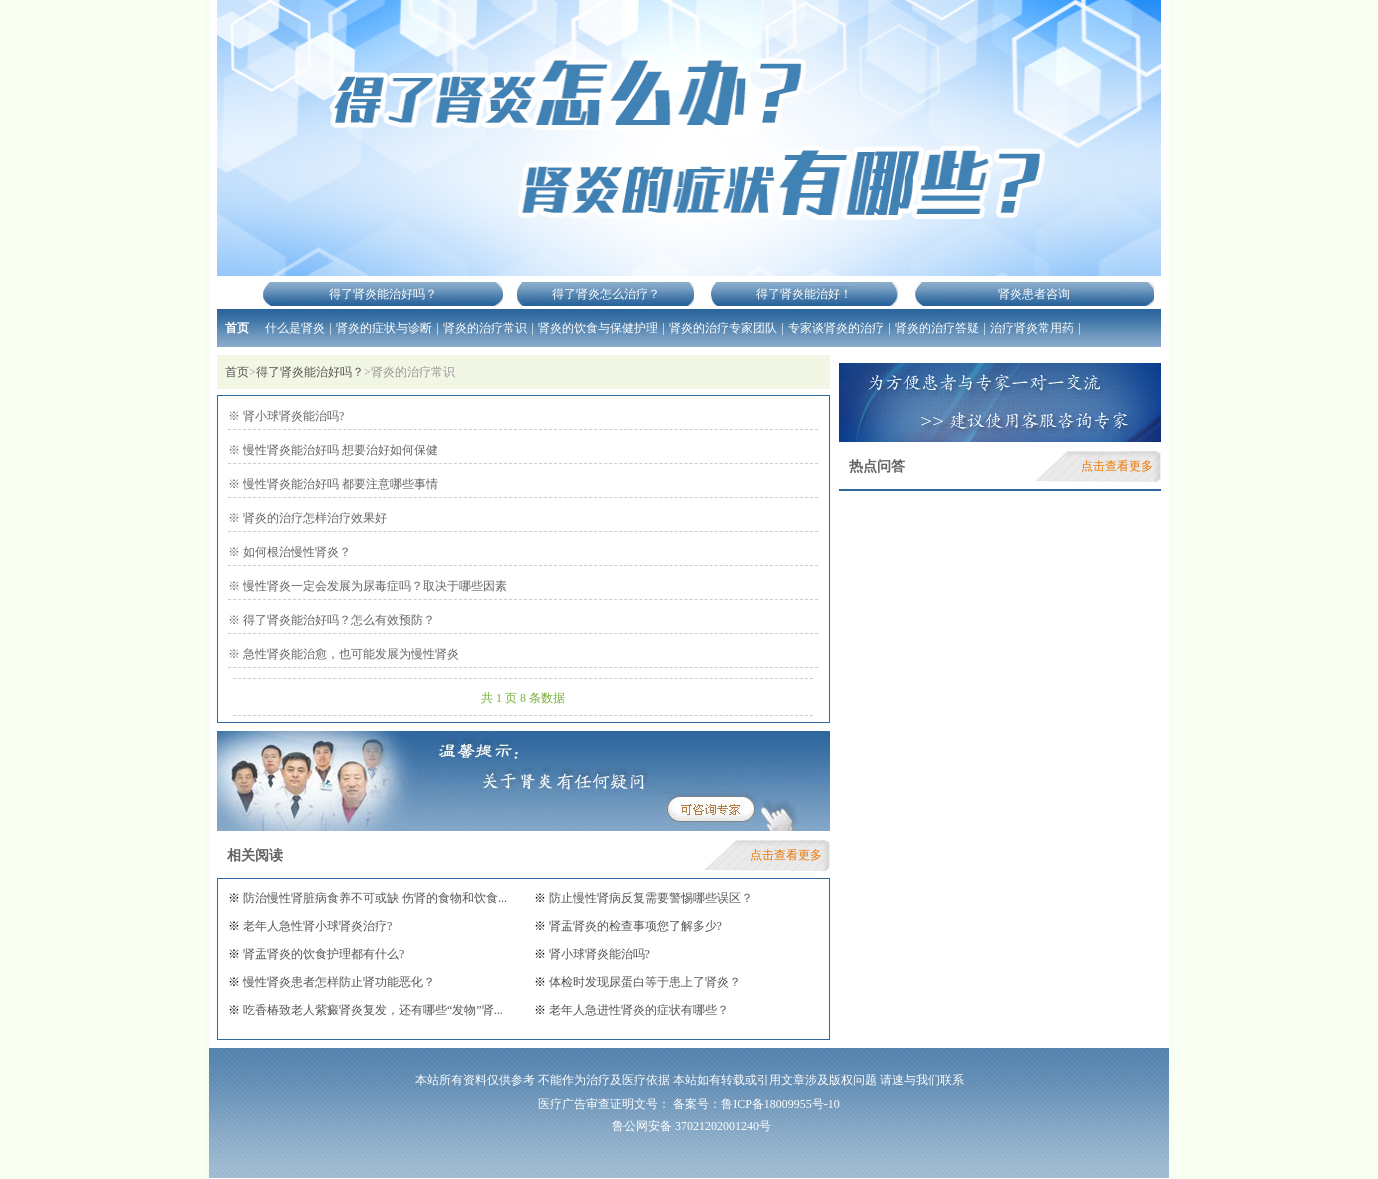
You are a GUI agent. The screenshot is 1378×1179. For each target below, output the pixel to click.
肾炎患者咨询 (1034, 294)
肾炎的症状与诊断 (384, 328)
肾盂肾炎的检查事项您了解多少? (634, 926)
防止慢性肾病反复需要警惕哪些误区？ (649, 898)
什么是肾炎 (295, 328)
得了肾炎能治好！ (804, 294)
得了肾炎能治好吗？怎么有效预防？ (337, 620)
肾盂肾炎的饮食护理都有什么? (322, 954)
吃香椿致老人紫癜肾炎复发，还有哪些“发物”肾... (371, 1010)
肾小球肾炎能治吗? (292, 416)
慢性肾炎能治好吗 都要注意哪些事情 (339, 484)
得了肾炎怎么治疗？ (606, 294)
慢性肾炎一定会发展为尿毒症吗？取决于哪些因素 (373, 586)
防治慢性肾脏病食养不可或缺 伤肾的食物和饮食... (373, 898)
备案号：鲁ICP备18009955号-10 (756, 1104)
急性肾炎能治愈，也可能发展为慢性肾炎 (349, 654)
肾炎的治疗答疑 (937, 328)
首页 (237, 328)
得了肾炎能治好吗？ (383, 294)
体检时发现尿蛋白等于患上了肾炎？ (643, 982)
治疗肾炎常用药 (1032, 328)
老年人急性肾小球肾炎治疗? (316, 926)
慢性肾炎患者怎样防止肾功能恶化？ (337, 982)
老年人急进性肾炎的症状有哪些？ (637, 1010)
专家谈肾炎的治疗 (836, 328)
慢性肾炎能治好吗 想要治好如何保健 (339, 450)
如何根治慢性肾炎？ (295, 552)
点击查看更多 (786, 855)
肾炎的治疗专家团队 (723, 328)
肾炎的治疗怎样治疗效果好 (313, 518)
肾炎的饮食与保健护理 (598, 328)
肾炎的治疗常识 (485, 328)
